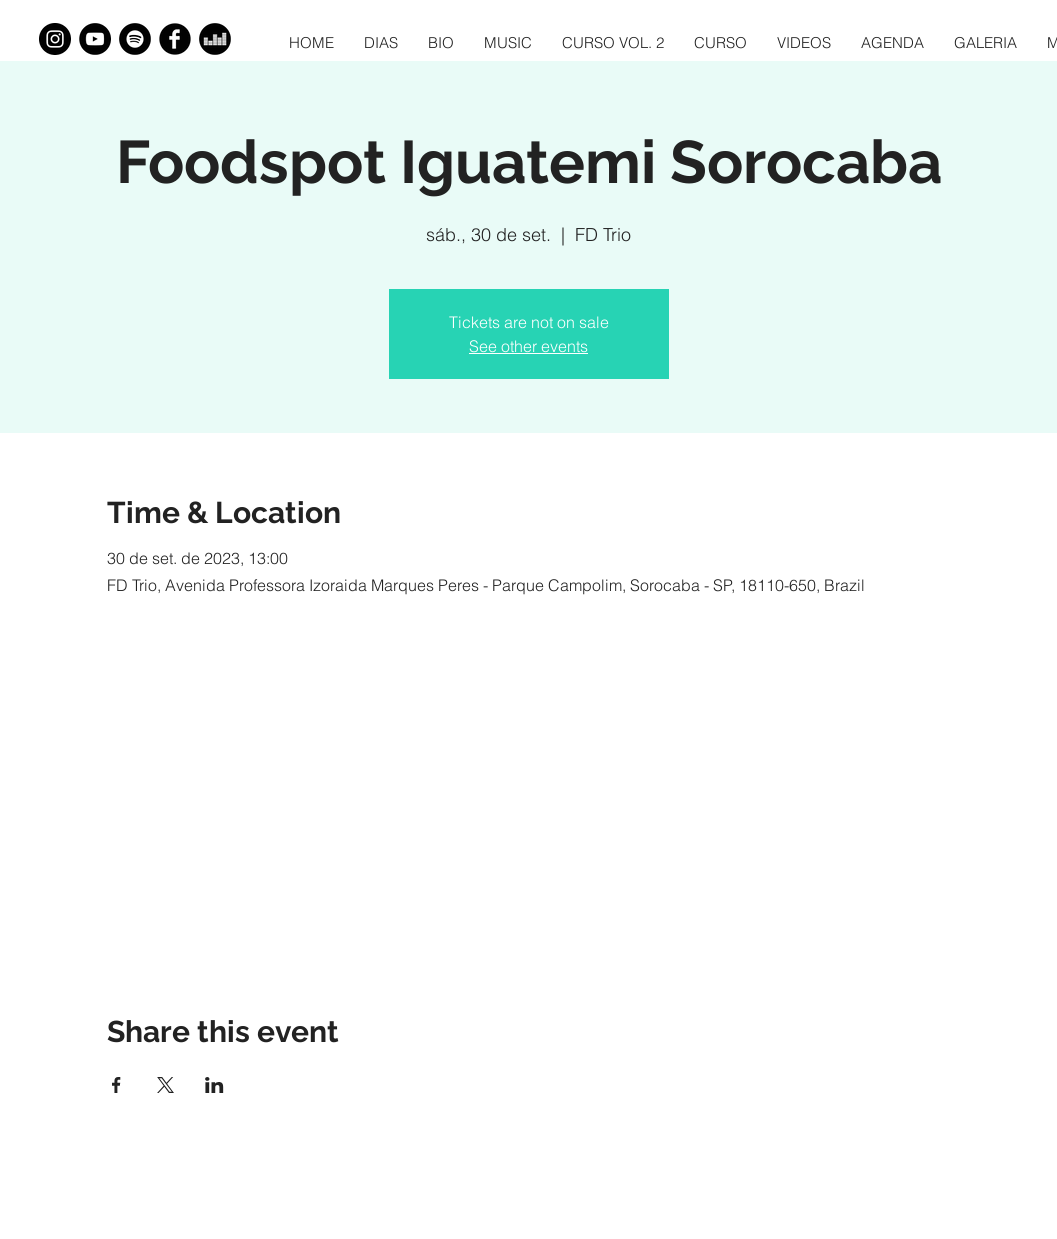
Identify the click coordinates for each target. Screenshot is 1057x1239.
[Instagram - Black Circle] (55, 39)
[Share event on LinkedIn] (214, 1085)
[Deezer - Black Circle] (215, 39)
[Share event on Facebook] (116, 1085)
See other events (528, 346)
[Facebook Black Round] (175, 39)
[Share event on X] (165, 1085)
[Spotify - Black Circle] (135, 39)
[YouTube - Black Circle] (95, 39)
